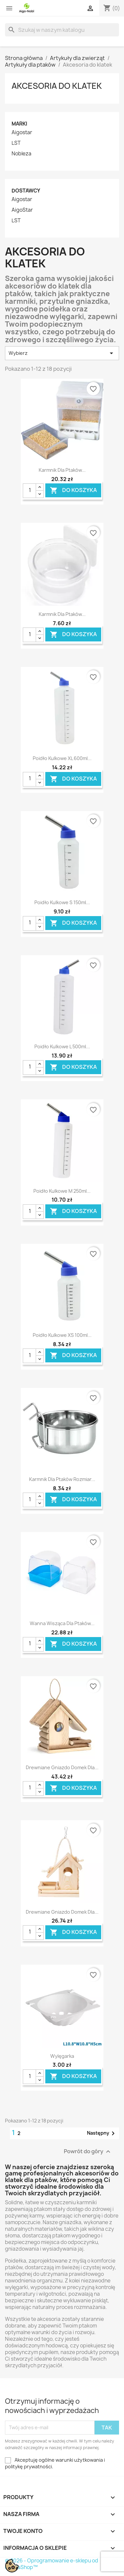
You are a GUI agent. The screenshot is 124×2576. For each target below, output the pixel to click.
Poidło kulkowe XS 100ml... (62, 1335)
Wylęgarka (62, 2056)
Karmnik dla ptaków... (62, 470)
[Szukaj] (62, 29)
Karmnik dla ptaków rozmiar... (62, 1479)
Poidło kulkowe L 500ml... (62, 1046)
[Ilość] (29, 490)
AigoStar (22, 210)
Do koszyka (73, 490)
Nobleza (21, 153)
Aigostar (22, 132)
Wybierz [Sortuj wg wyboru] (62, 353)
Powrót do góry (88, 2151)
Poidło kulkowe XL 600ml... (62, 758)
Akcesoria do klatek (57, 85)
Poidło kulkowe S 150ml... (62, 902)
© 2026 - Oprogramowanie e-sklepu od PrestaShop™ (51, 2564)
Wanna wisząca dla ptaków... (62, 1623)
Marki (19, 123)
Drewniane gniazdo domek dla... (62, 1767)
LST (16, 143)
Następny (102, 2133)
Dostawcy (26, 190)
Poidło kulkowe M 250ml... (62, 1191)
